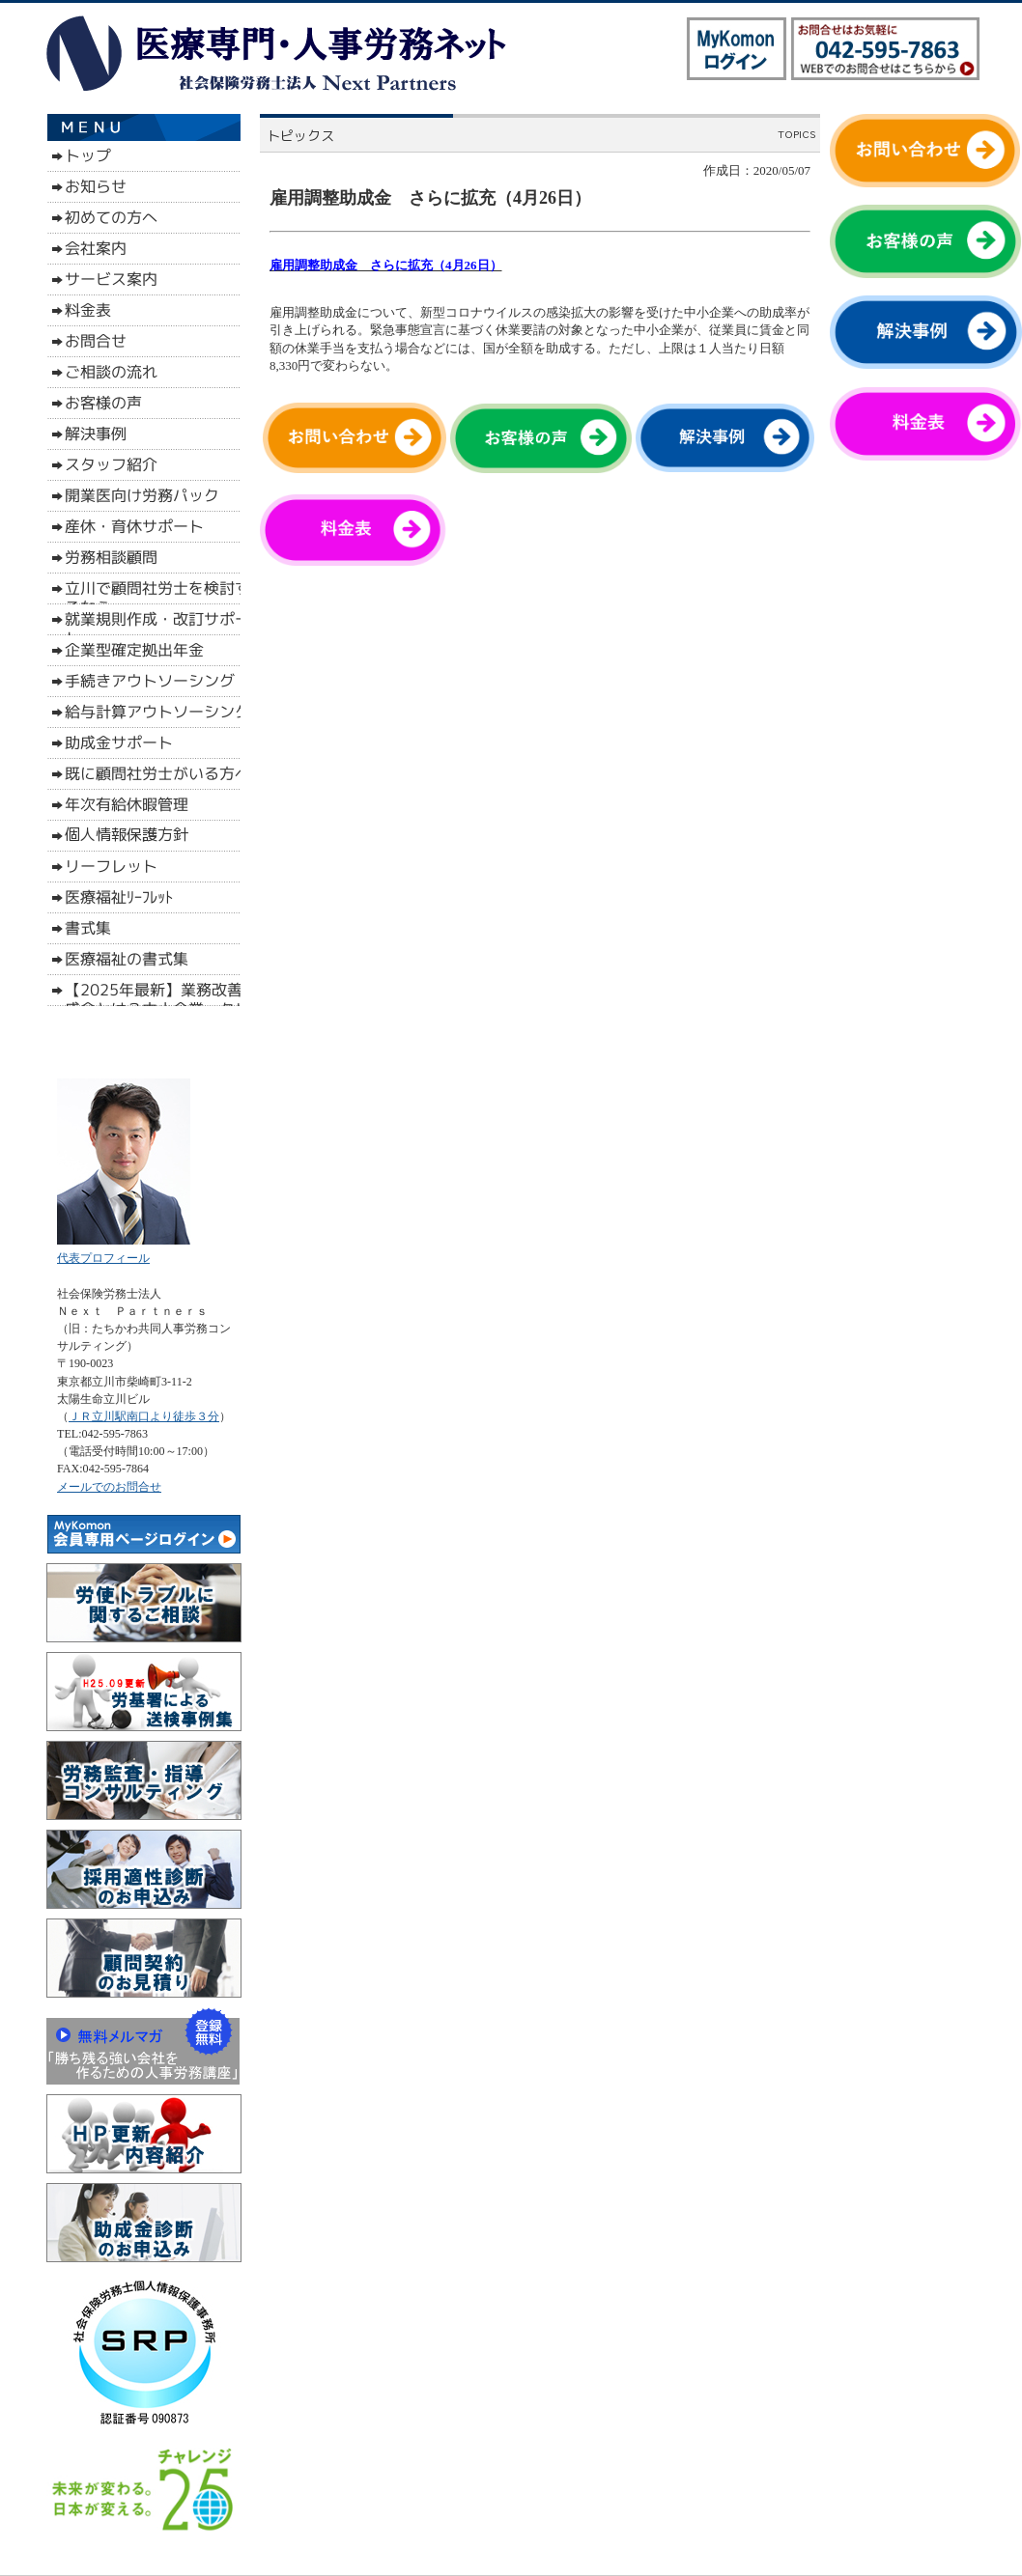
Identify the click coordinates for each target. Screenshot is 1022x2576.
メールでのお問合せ (109, 1487)
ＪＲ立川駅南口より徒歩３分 (144, 1416)
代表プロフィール (103, 1258)
